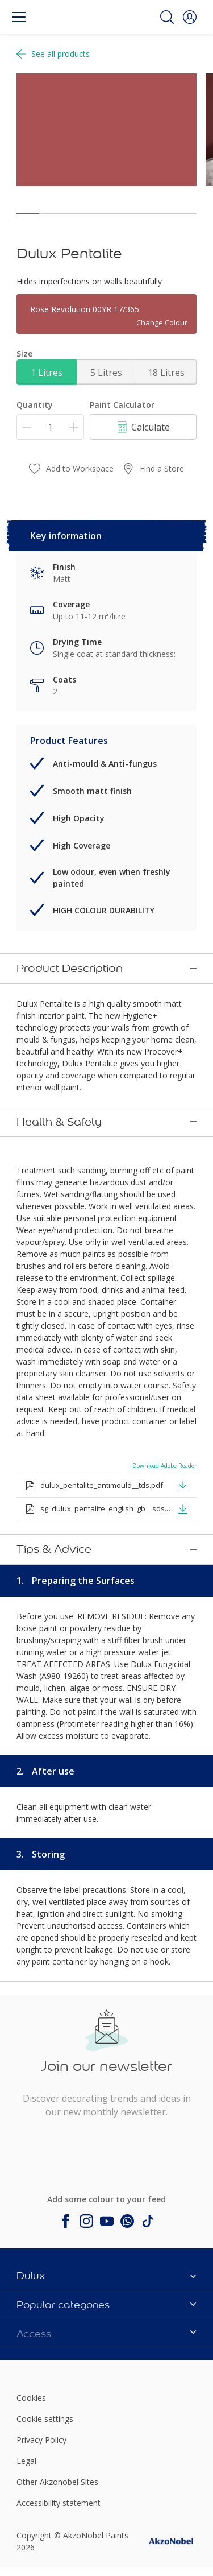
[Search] (167, 17)
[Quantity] (50, 427)
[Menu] (19, 17)
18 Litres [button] (166, 372)
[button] (190, 17)
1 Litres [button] (46, 372)
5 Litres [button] (106, 372)
